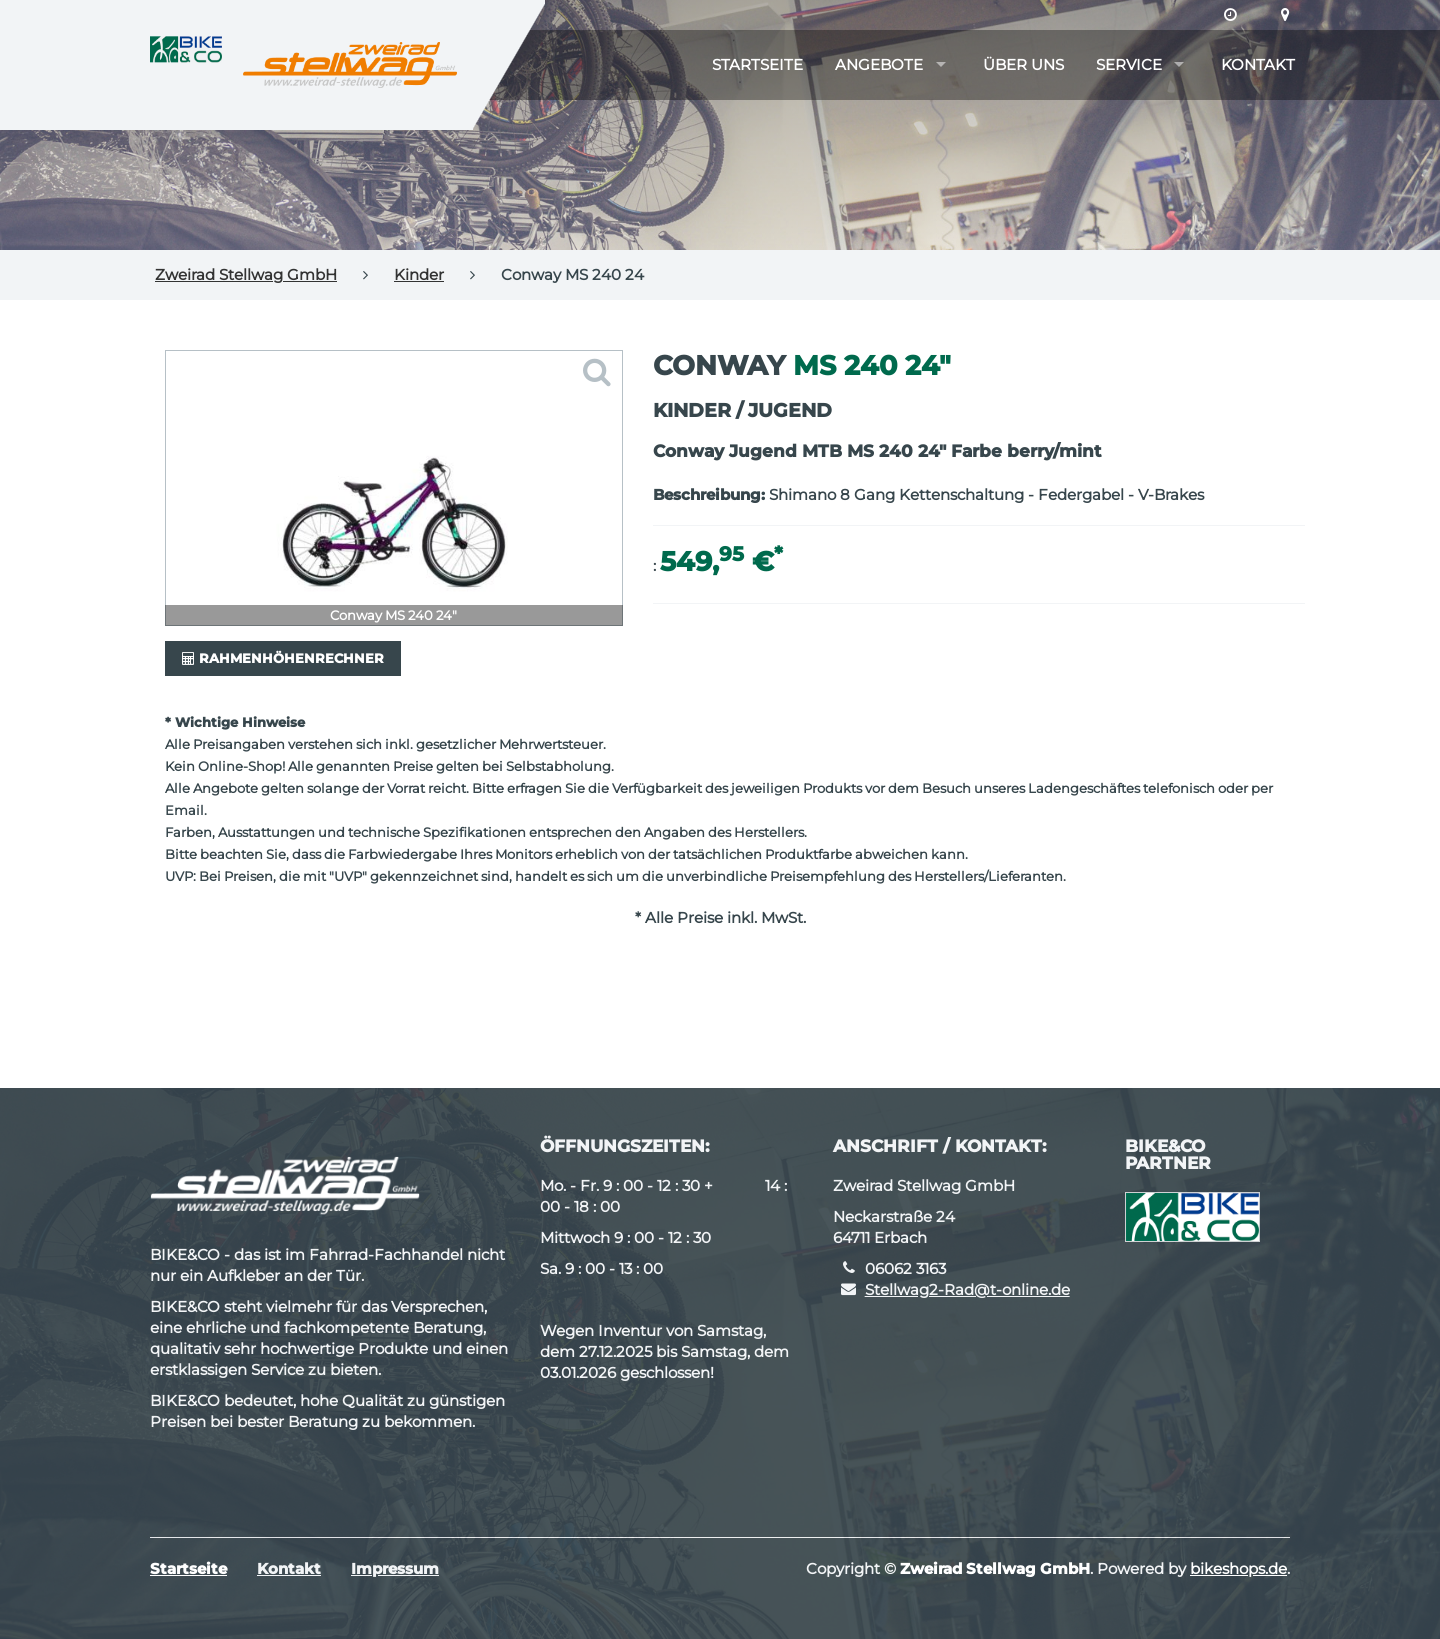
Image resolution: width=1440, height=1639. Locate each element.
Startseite (757, 64)
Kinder (419, 274)
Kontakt (1258, 64)
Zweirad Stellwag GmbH (246, 274)
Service (1129, 64)
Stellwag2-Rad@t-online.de (967, 1289)
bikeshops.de (1238, 1568)
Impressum (395, 1568)
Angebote (879, 64)
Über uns (1023, 64)
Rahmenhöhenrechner (283, 658)
